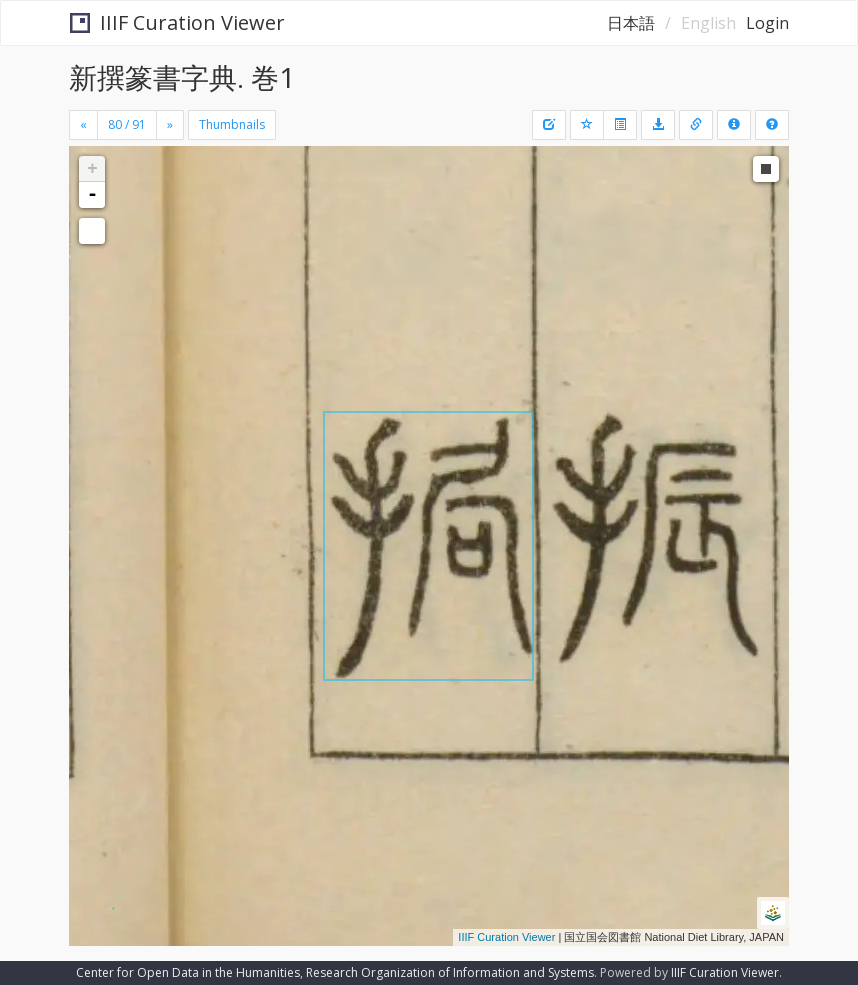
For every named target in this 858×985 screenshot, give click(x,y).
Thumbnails (232, 124)
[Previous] (83, 125)
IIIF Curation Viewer (177, 22)
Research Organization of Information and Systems (450, 972)
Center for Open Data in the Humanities (188, 972)
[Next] (170, 125)
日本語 (631, 23)
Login (767, 23)
